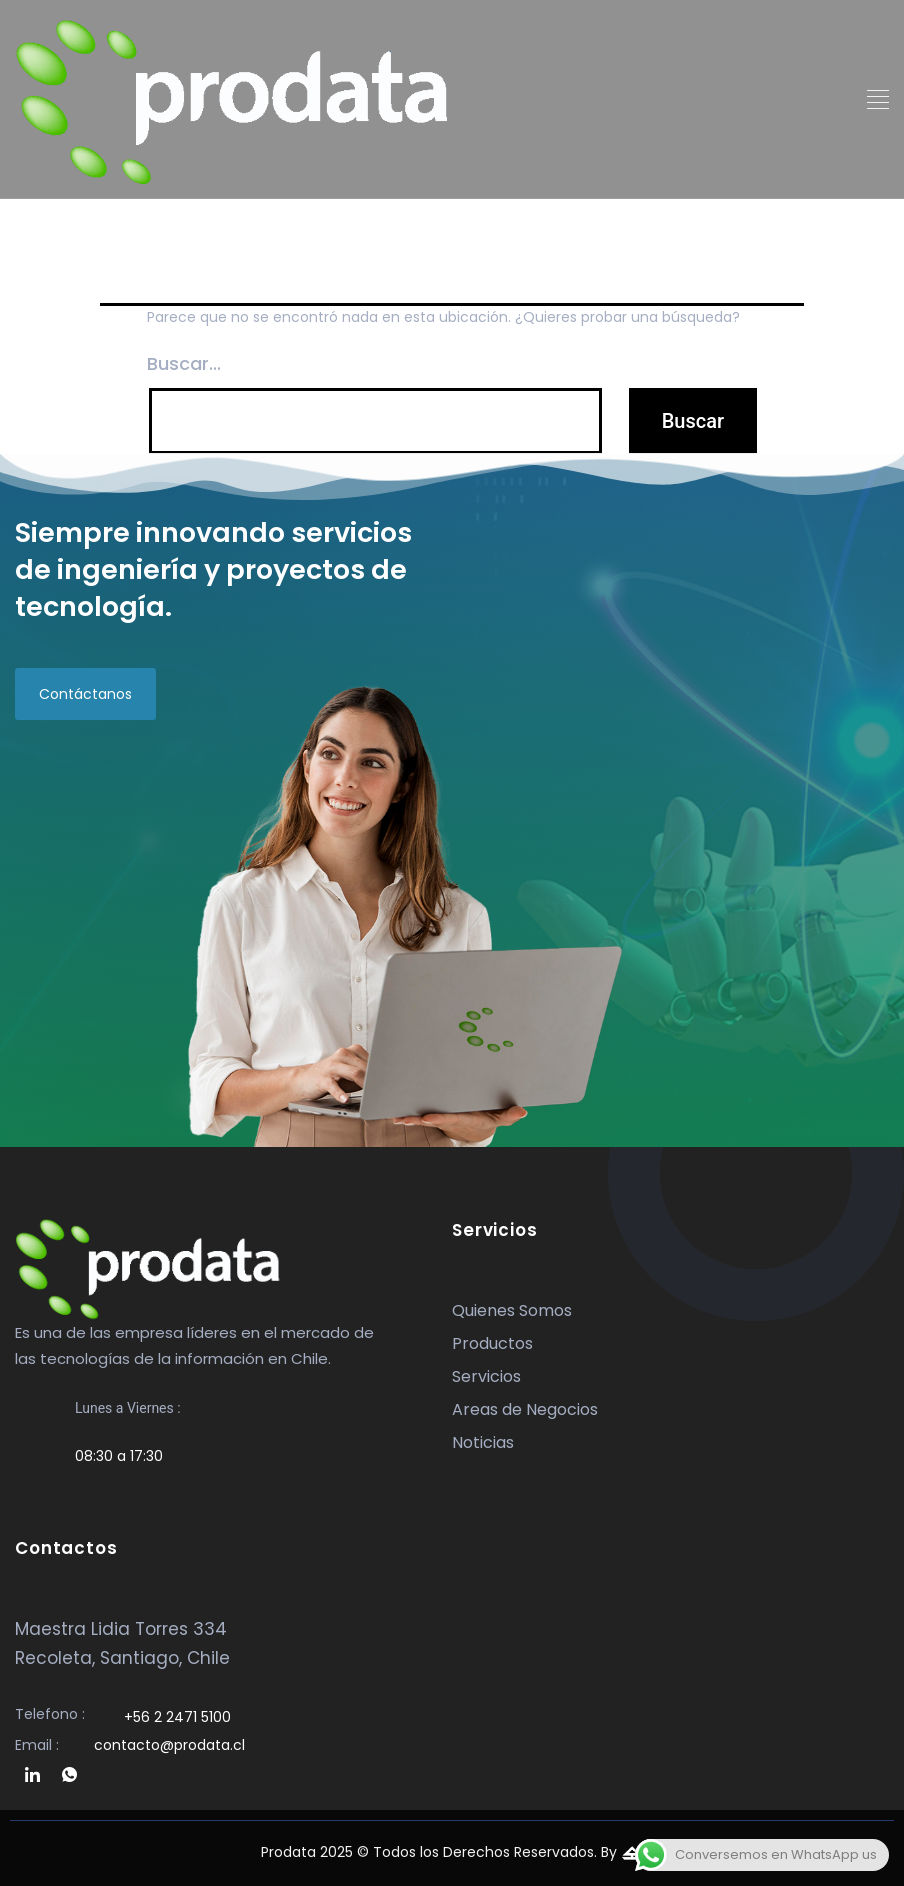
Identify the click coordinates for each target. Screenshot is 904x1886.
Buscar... (184, 363)
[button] (878, 101)
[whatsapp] (69, 1776)
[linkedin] (32, 1776)
